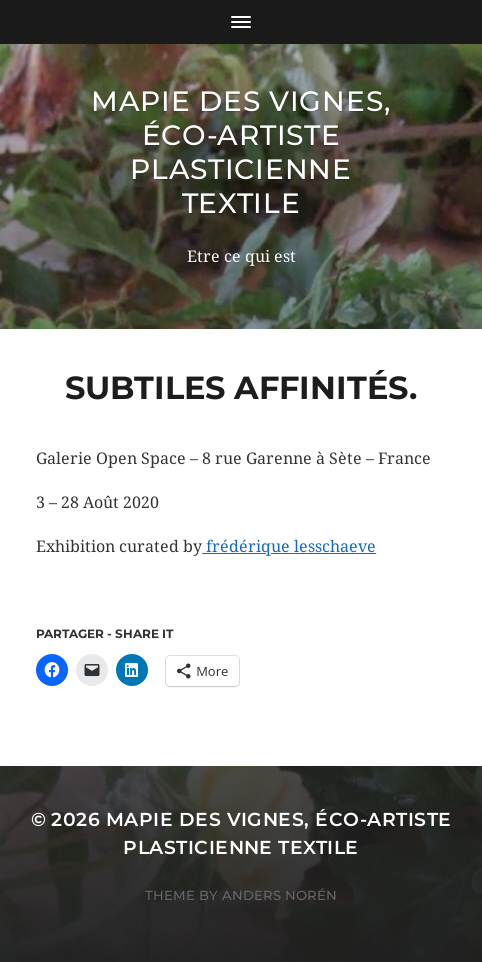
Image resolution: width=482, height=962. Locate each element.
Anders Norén (279, 895)
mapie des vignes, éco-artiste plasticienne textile (241, 152)
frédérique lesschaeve (289, 546)
